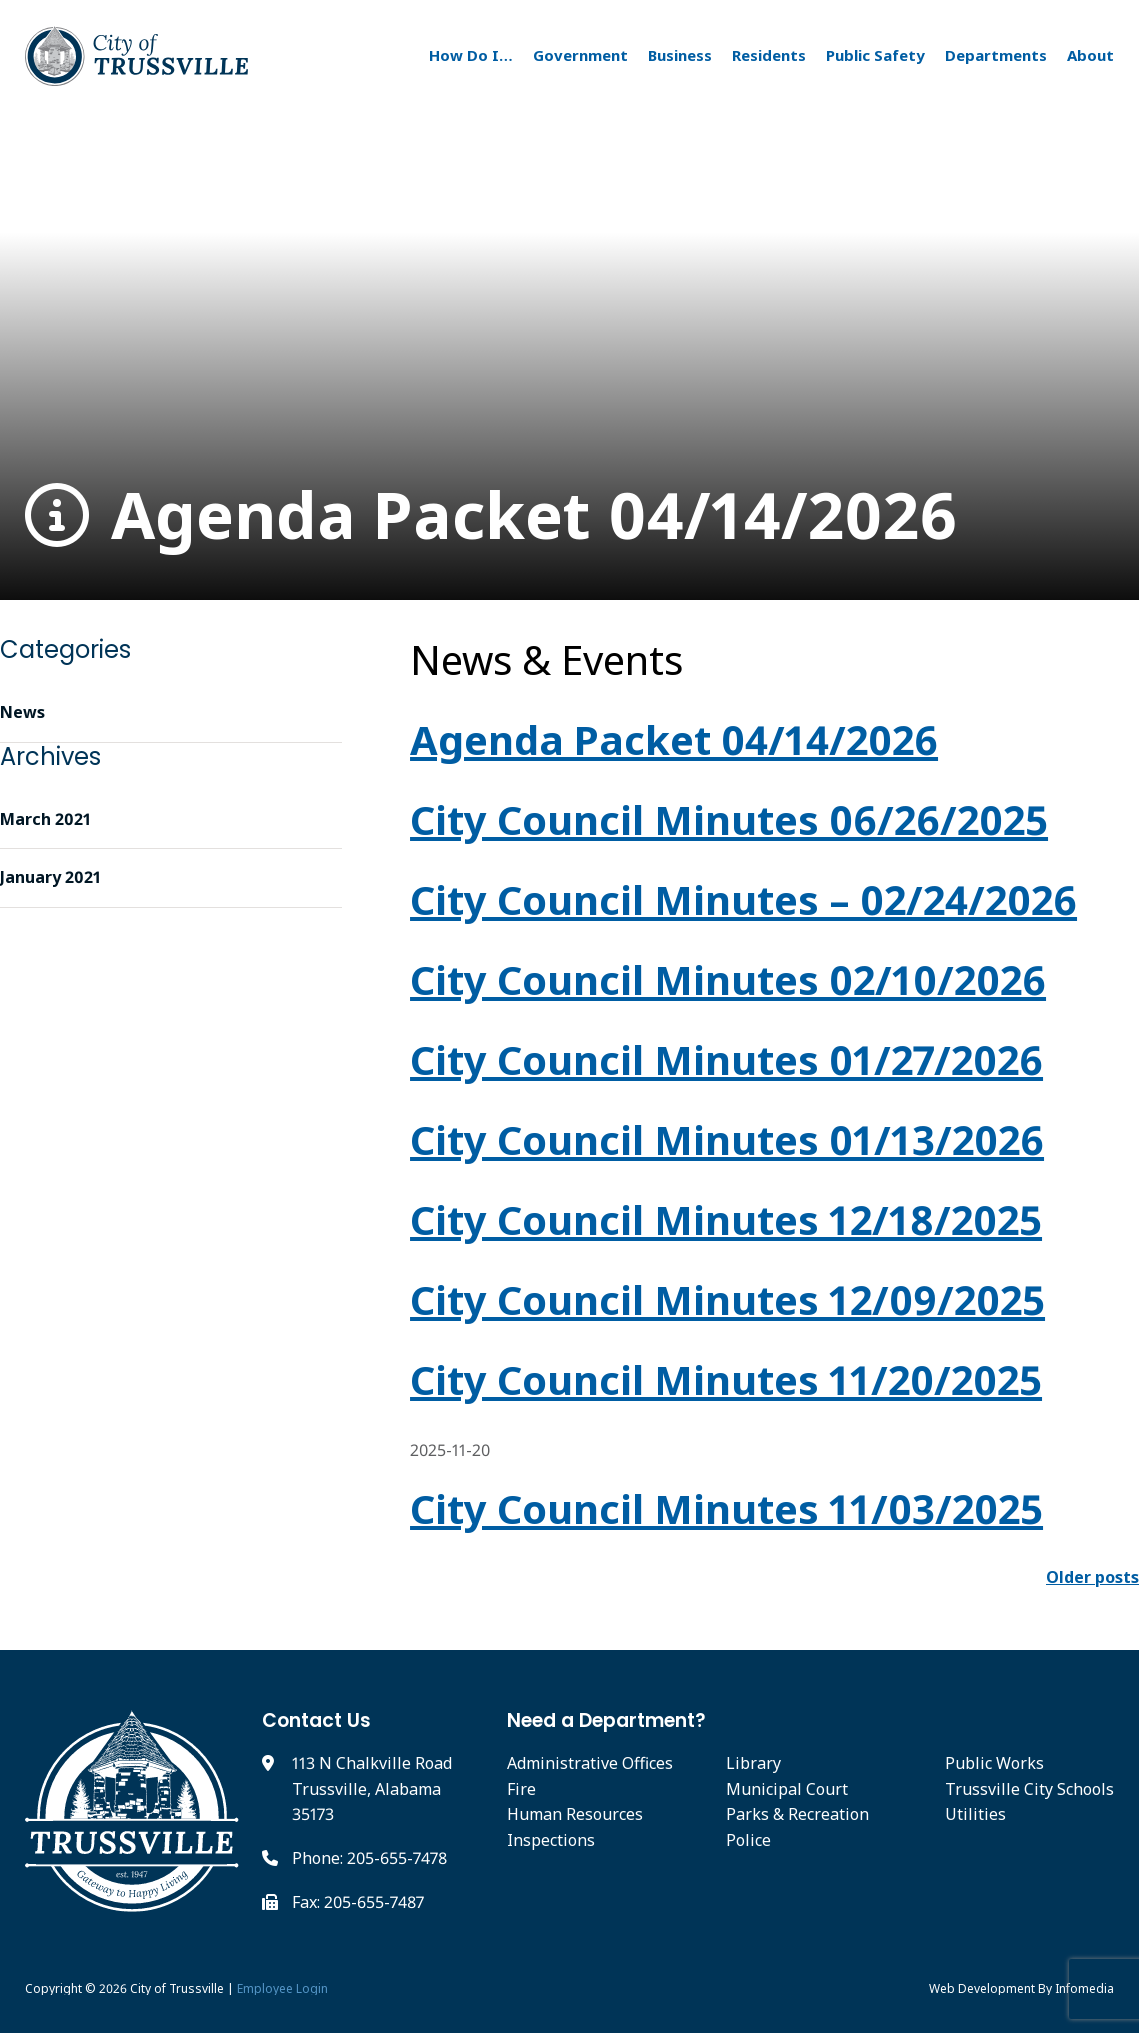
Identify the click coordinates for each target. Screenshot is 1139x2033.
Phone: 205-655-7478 (369, 1858)
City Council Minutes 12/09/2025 (727, 1299)
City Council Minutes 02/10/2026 (728, 979)
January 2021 (50, 877)
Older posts (1092, 1577)
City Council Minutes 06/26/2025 (729, 819)
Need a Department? (606, 1720)
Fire (521, 1789)
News (22, 712)
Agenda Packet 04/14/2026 (491, 515)
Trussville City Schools (1029, 1789)
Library (753, 1763)
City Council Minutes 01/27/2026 (726, 1059)
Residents (769, 55)
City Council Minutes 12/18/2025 (726, 1219)
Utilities (975, 1814)
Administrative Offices (590, 1763)
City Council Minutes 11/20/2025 (726, 1379)
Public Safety (875, 55)
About (1090, 55)
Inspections (551, 1840)
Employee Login (282, 1988)
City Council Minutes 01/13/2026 (727, 1139)
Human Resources (575, 1814)
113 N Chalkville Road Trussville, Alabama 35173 (372, 1788)
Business (680, 55)
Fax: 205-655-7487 (358, 1902)
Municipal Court (787, 1789)
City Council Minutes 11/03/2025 (726, 1508)
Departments (996, 55)
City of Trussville (177, 1988)
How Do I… (471, 55)
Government (580, 55)
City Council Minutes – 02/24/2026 (743, 899)
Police (748, 1840)
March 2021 (45, 819)
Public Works (994, 1763)
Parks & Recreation (797, 1814)
